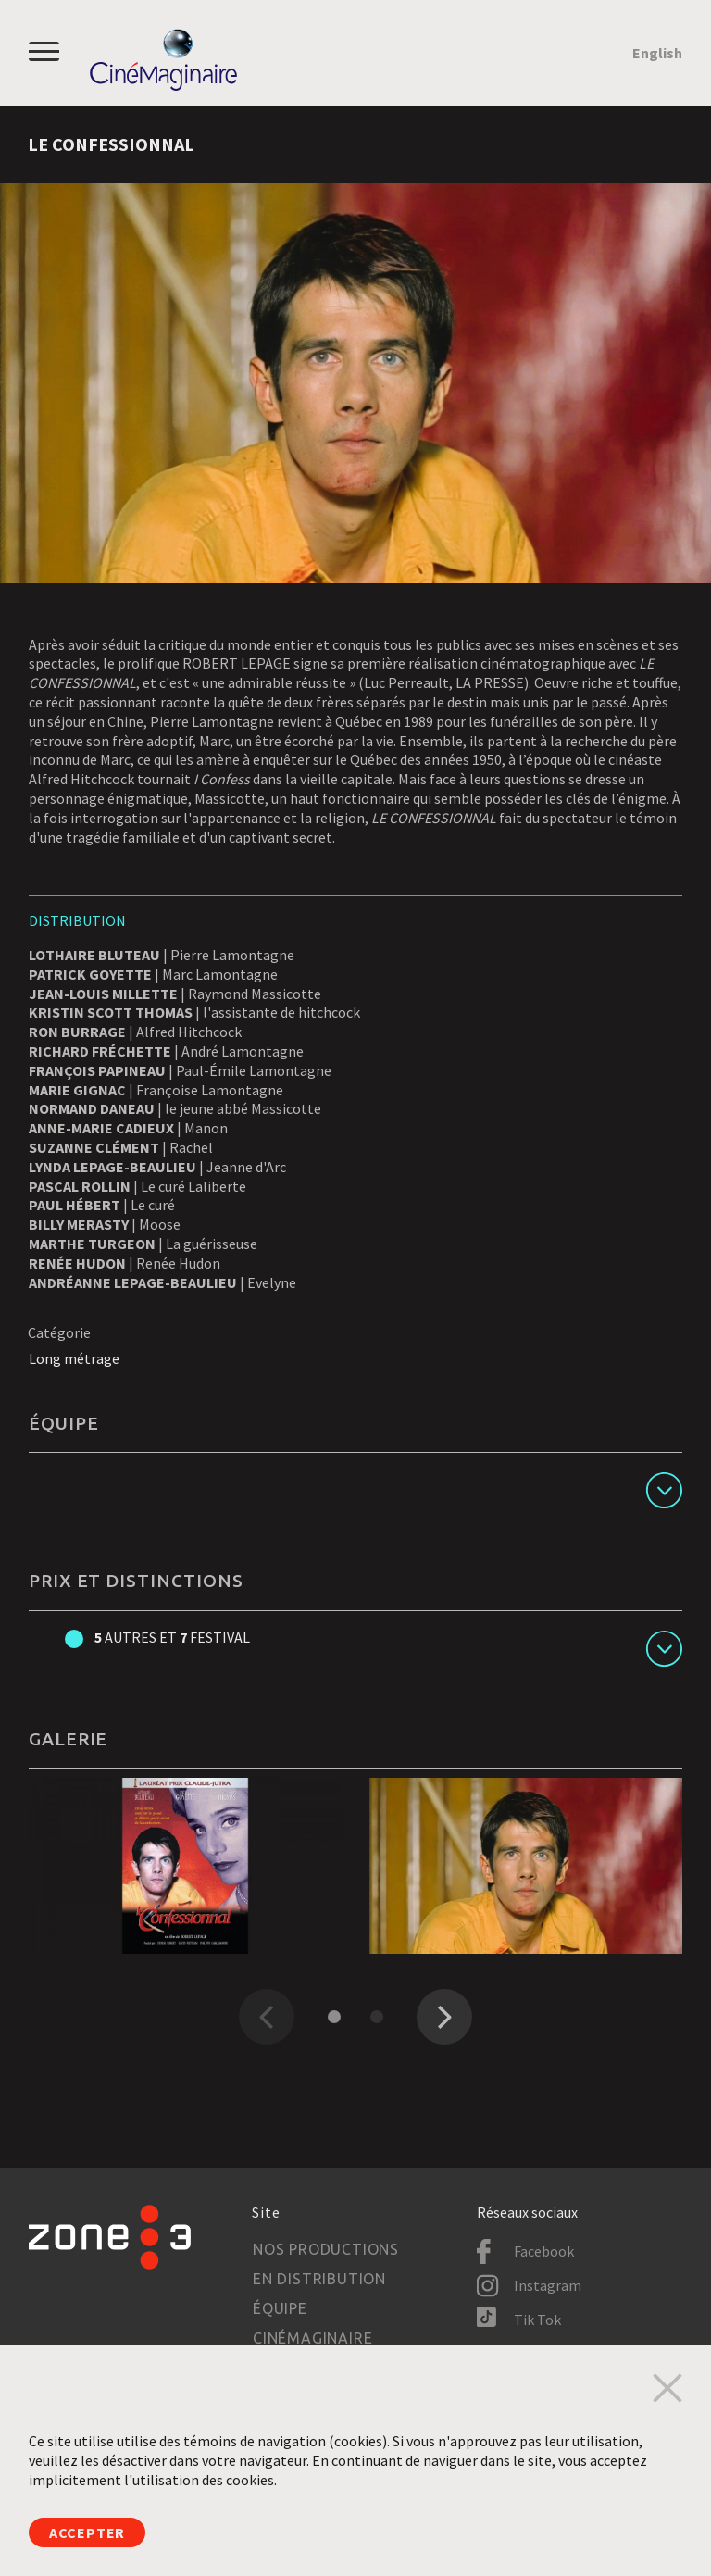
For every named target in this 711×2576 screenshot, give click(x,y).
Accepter (87, 2532)
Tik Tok (537, 2319)
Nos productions (326, 2249)
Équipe (280, 2308)
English (657, 53)
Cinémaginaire (312, 2338)
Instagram (547, 2285)
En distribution (319, 2278)
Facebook (544, 2251)
